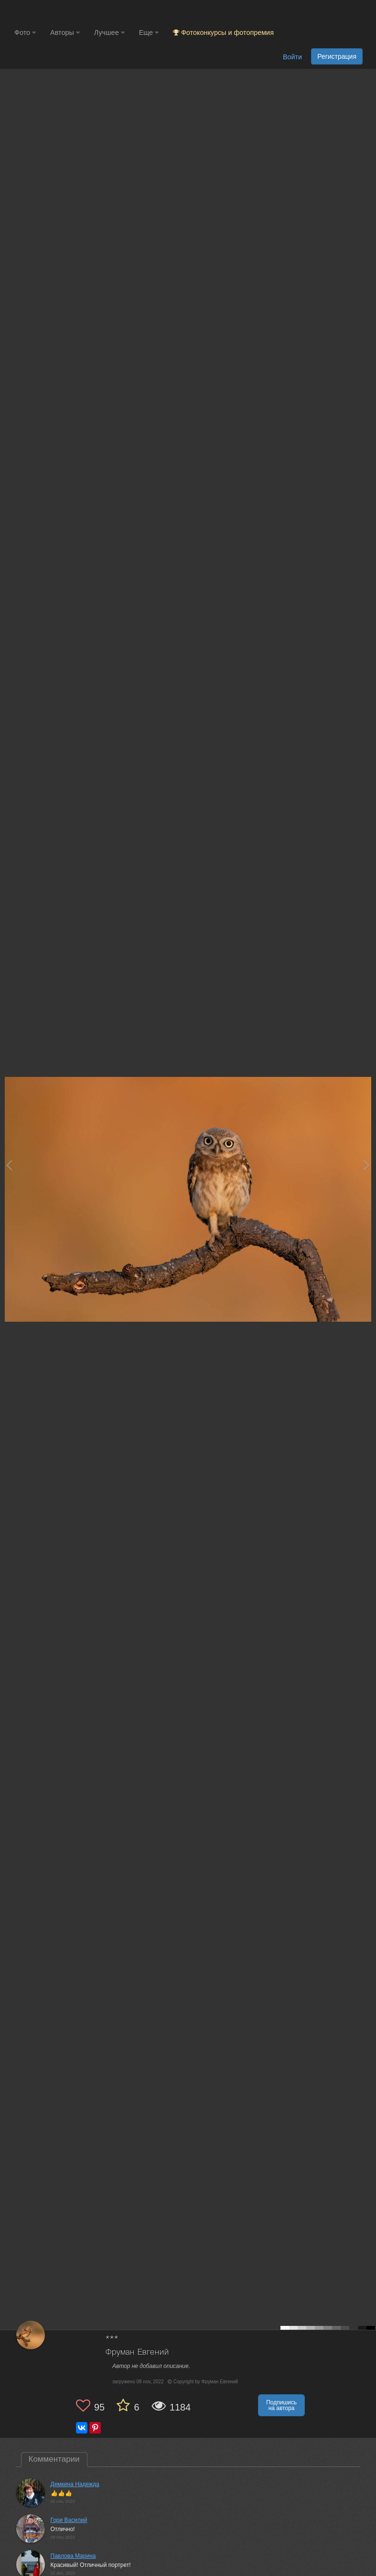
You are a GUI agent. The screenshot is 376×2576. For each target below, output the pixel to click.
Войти (292, 57)
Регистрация (336, 56)
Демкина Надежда (75, 2484)
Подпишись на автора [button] (281, 2405)
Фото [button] (25, 32)
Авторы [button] (65, 32)
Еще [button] (149, 32)
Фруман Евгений (137, 2352)
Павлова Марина (73, 2556)
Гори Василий (69, 2520)
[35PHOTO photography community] (52, 12)
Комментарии (54, 2459)
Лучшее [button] (109, 32)
